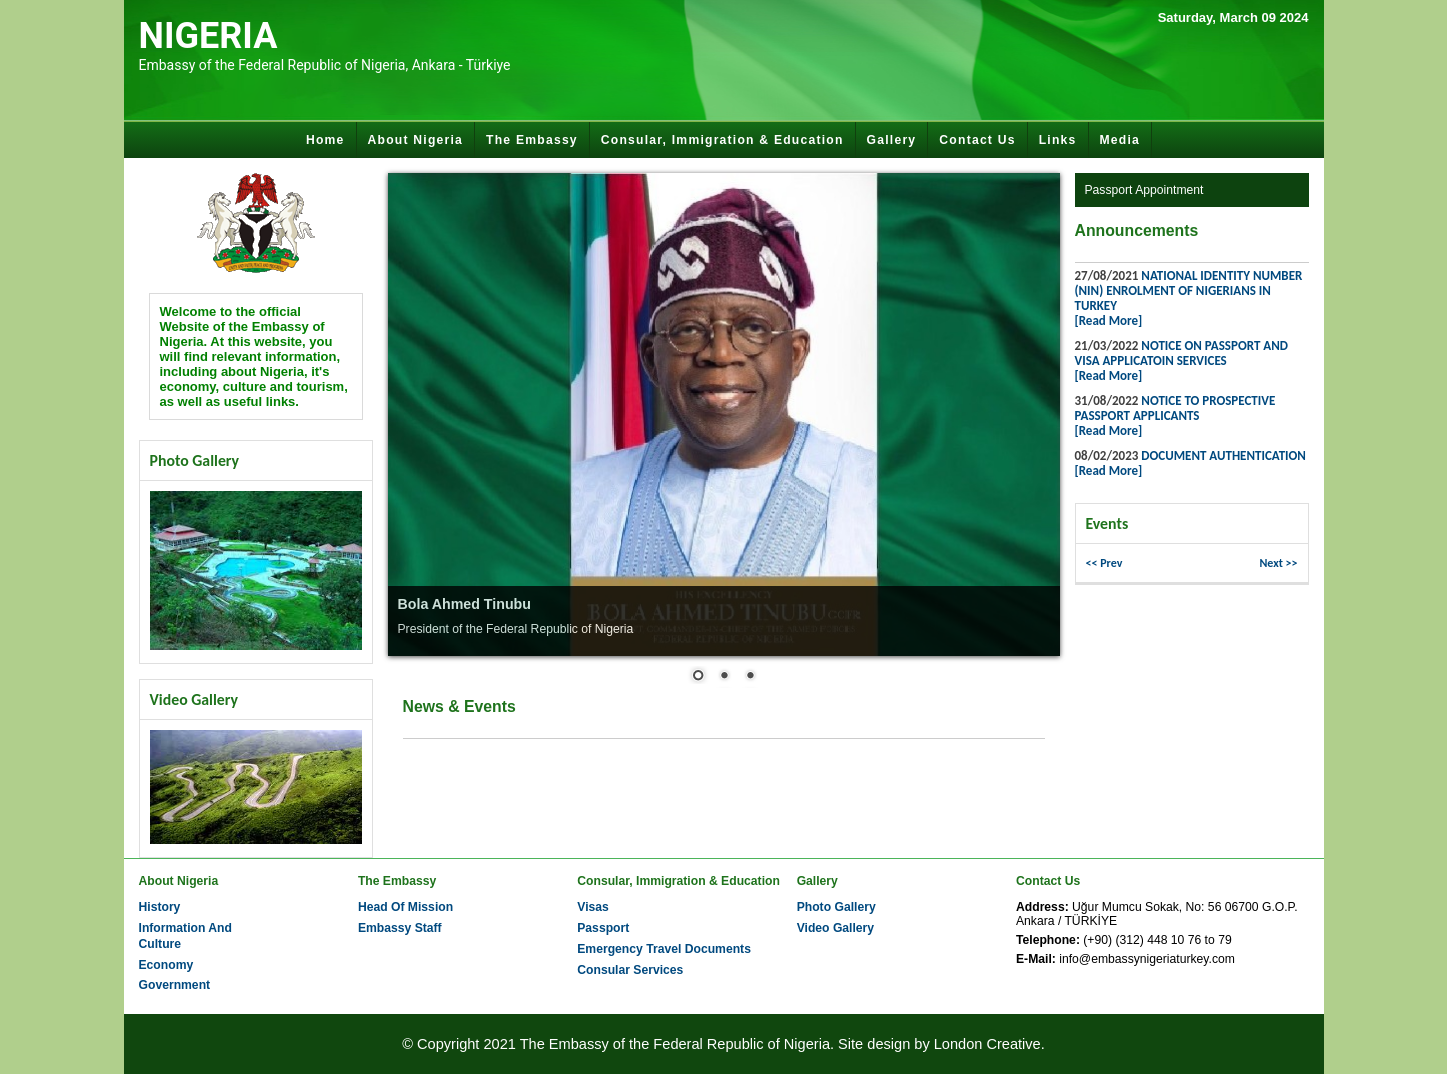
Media (1120, 140)
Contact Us (977, 140)
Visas (593, 907)
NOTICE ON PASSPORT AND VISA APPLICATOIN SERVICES (1181, 353)
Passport (603, 928)
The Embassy (532, 140)
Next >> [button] (1278, 563)
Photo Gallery (836, 907)
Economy (166, 965)
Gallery (892, 140)
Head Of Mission (405, 907)
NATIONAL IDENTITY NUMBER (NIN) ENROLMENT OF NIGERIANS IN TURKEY (1189, 290)
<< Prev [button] (1104, 563)
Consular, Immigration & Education (722, 140)
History (160, 907)
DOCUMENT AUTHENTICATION (1223, 455)
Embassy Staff (400, 928)
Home (325, 140)
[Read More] (1109, 320)
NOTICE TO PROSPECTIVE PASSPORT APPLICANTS (1175, 408)
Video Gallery (835, 928)
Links (1058, 140)
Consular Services (630, 970)
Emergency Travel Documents (664, 949)
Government (175, 985)
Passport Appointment (1144, 190)
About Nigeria (416, 140)
